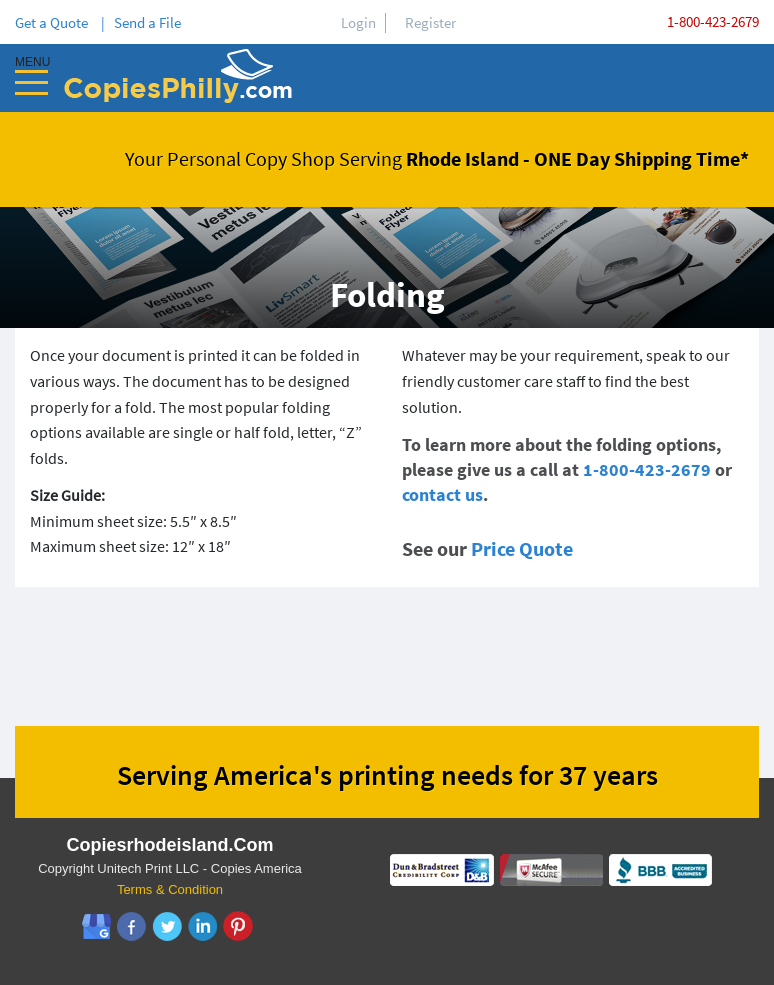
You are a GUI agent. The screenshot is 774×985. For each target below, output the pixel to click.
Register (430, 22)
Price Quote (522, 548)
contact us (442, 494)
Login (358, 22)
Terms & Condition (170, 889)
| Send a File (141, 22)
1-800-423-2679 (713, 21)
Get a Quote (54, 22)
